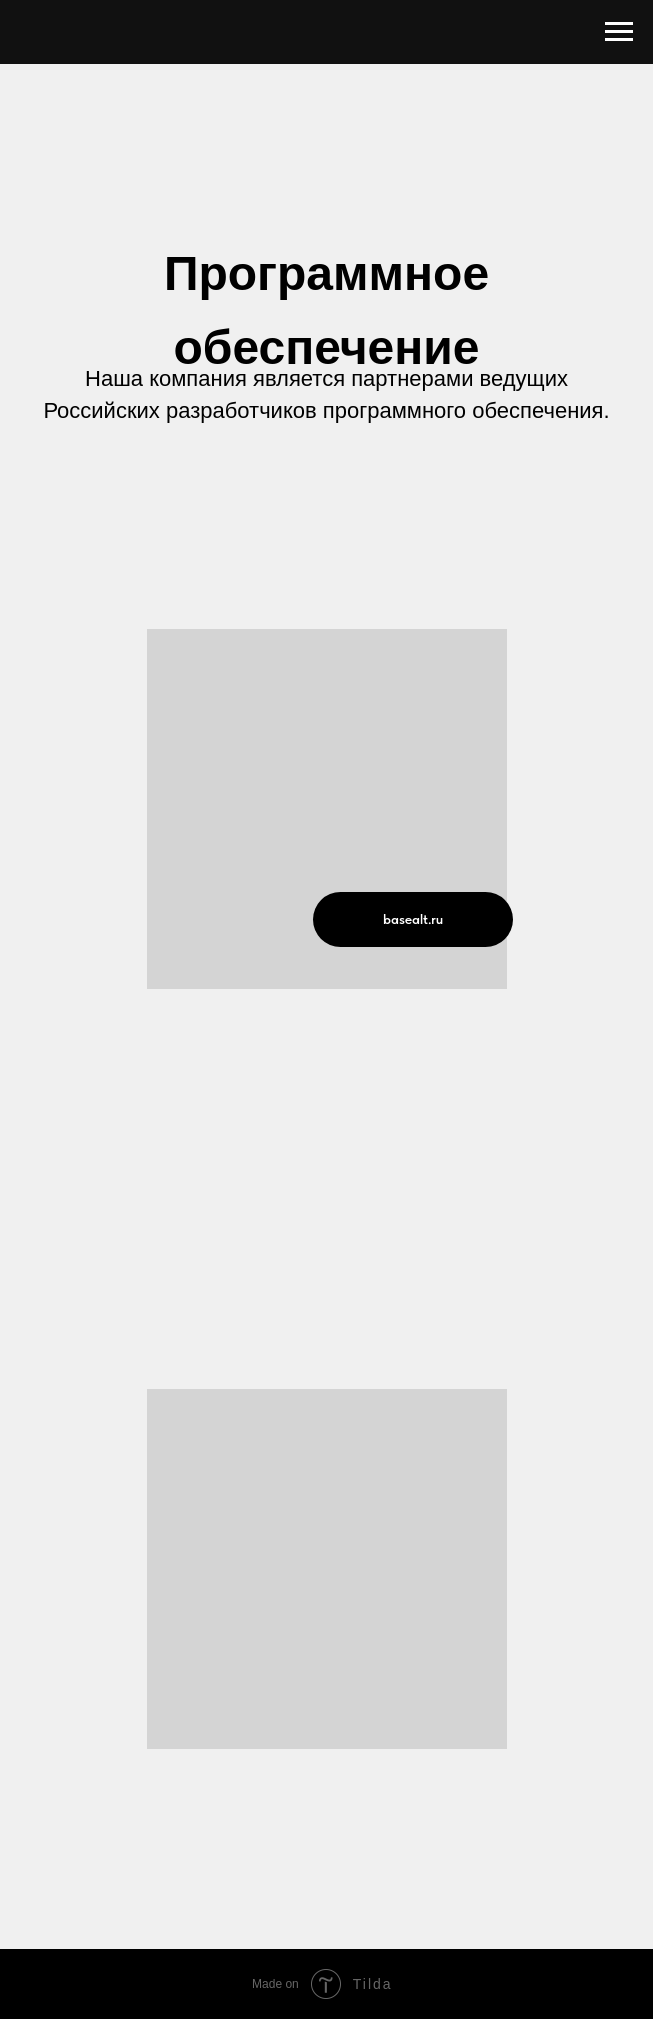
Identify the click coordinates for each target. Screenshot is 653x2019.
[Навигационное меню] (619, 32)
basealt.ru (413, 919)
